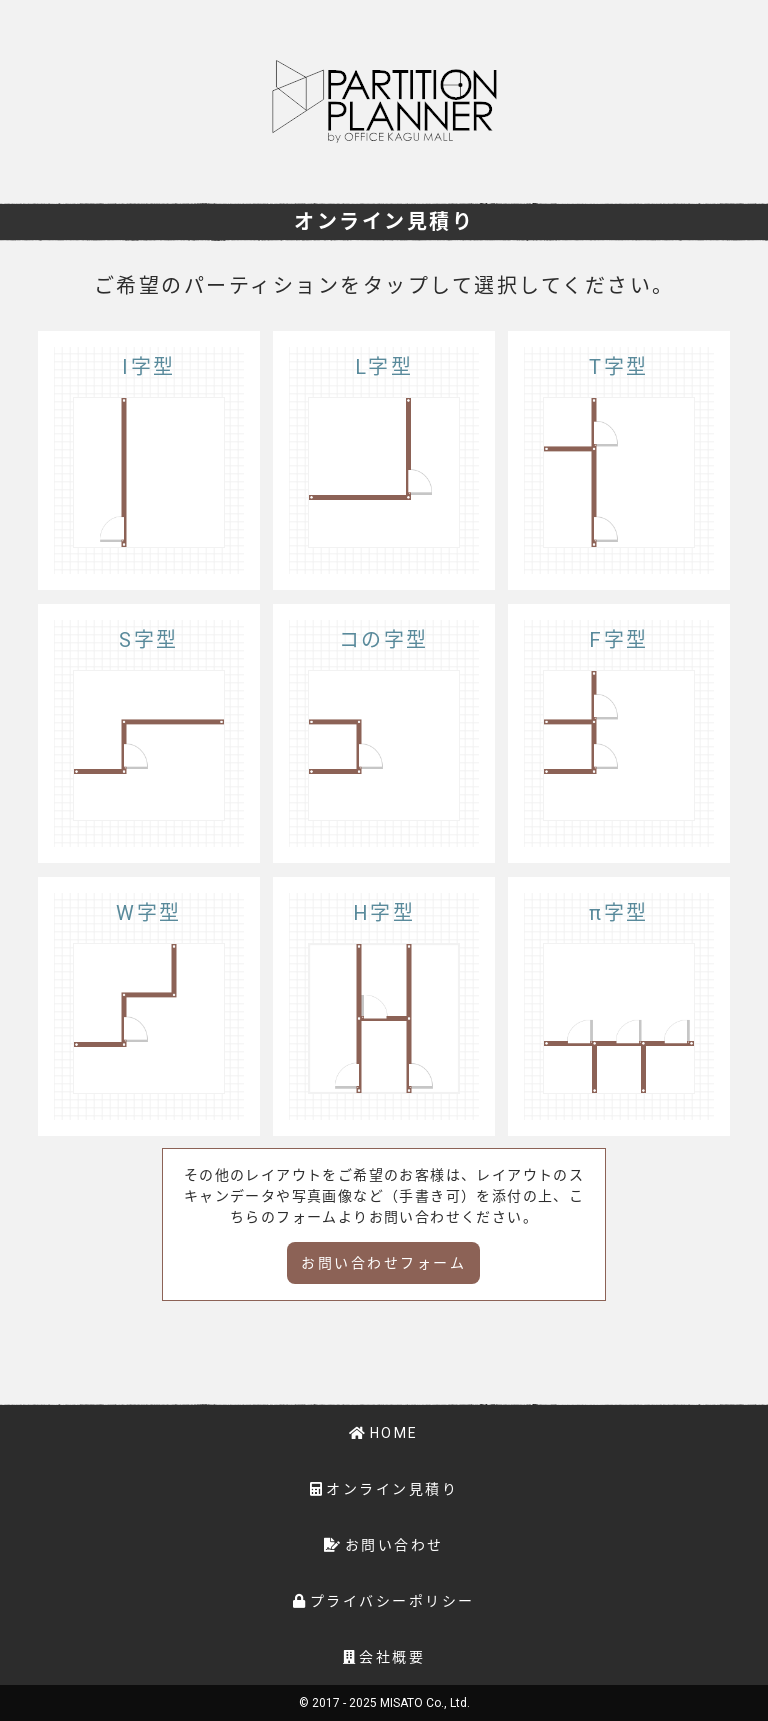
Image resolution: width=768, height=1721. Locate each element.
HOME (394, 1433)
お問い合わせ (394, 1545)
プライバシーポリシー (392, 1601)
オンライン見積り (392, 1489)
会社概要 (392, 1657)
